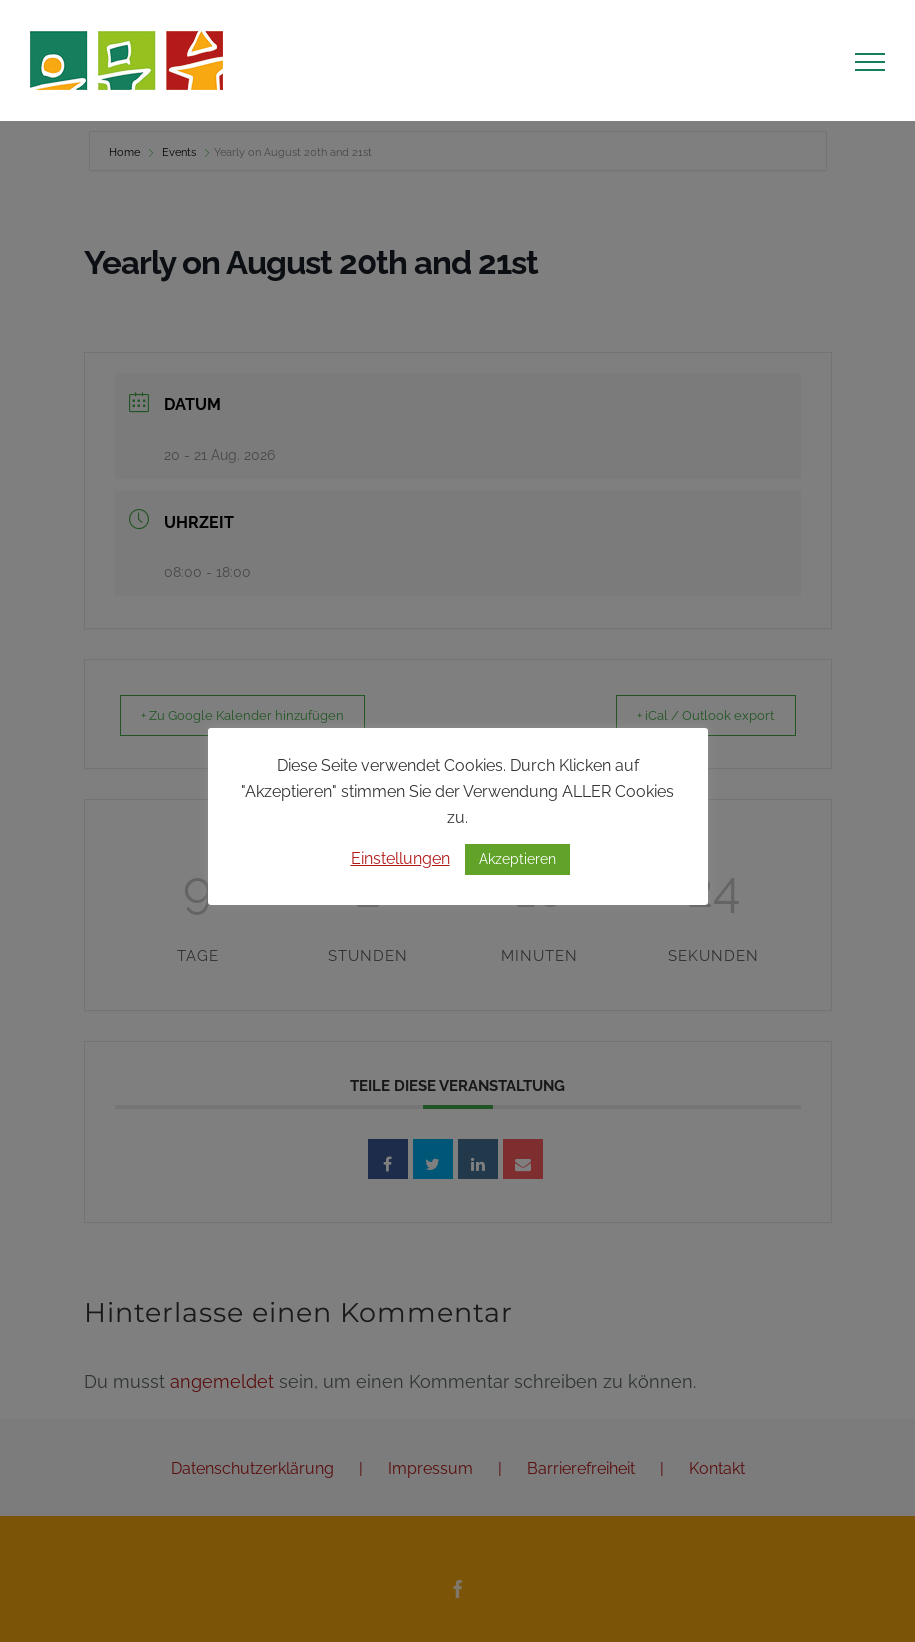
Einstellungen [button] (400, 858)
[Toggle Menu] (870, 62)
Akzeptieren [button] (517, 859)
